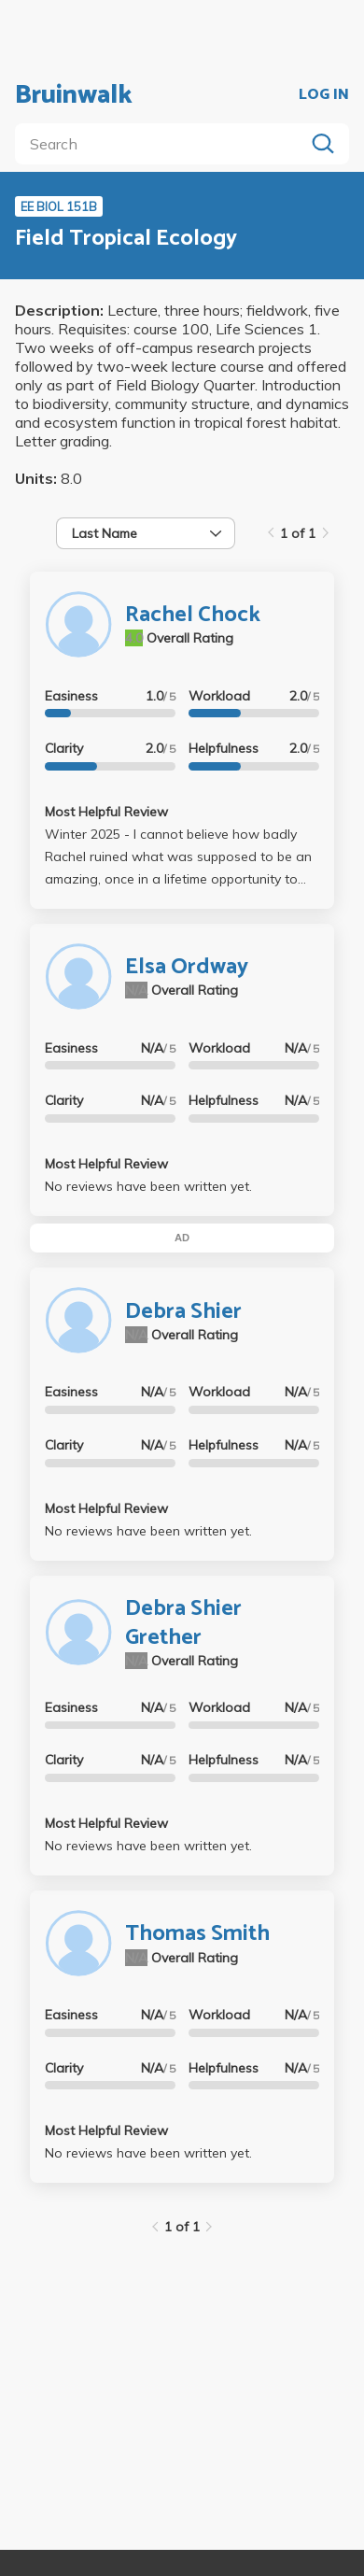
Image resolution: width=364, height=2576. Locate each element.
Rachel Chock (192, 615)
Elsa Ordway (186, 967)
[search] (163, 143)
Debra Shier (183, 1312)
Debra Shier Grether (183, 1623)
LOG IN (324, 95)
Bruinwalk (74, 95)
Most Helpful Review (106, 811)
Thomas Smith (197, 1934)
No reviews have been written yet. (148, 1186)
